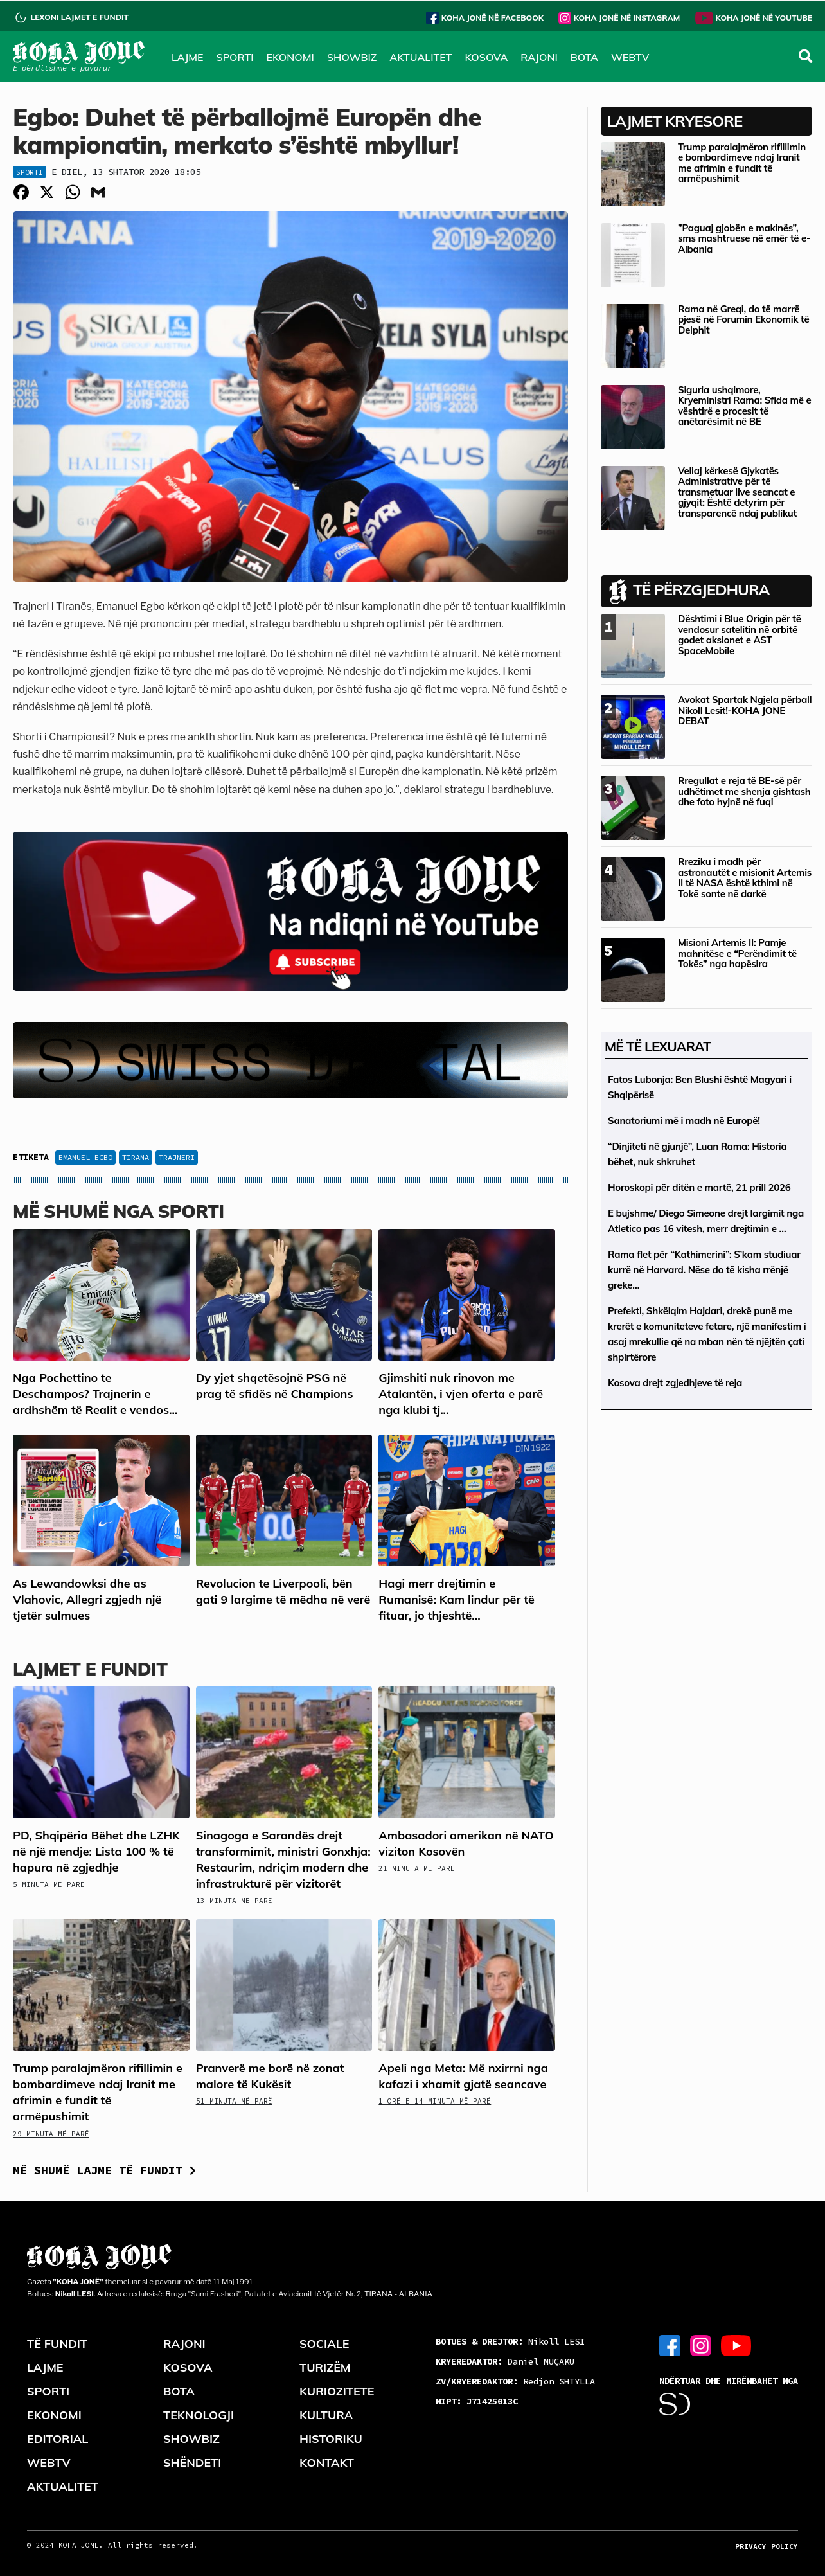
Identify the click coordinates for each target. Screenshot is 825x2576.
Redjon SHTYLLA (515, 2381)
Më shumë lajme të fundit (104, 2170)
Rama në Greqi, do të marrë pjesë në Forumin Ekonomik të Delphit (743, 319)
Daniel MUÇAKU (505, 2361)
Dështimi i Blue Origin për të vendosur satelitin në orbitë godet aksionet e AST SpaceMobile (739, 635)
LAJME (188, 57)
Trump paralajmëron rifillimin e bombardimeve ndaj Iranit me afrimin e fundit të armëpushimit (742, 163)
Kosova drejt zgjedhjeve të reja (675, 1383)
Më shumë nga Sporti (118, 1211)
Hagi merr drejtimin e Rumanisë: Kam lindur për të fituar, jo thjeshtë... (456, 1599)
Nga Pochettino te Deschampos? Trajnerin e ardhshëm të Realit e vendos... (95, 1393)
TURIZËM (325, 2367)
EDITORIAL (57, 2438)
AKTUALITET (420, 57)
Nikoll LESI (510, 2341)
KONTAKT (326, 2462)
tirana (135, 1157)
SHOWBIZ (352, 57)
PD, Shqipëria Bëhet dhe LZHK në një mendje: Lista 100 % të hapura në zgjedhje (96, 1851)
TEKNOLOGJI (198, 2415)
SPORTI (235, 57)
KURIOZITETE (336, 2391)
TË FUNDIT (57, 2343)
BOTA (584, 57)
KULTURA (326, 2415)
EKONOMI (290, 57)
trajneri (177, 1157)
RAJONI (538, 57)
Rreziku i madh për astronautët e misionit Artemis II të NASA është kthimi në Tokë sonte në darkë (745, 877)
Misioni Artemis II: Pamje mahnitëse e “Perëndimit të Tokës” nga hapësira (737, 953)
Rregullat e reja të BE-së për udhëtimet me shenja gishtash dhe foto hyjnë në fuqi (744, 791)
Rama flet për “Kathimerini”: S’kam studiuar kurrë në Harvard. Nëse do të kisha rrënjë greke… (704, 1269)
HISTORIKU (330, 2438)
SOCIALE (324, 2343)
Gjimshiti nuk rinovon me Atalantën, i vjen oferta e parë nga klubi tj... (460, 1393)
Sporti (29, 172)
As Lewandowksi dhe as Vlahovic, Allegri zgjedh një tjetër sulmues (87, 1599)
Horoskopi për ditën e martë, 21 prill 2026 (699, 1187)
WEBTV (630, 57)
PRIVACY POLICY (766, 2546)
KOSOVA (486, 57)
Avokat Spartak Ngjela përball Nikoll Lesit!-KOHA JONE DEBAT (745, 710)
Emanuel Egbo (85, 1157)
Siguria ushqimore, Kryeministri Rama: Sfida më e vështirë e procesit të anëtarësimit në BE (744, 406)
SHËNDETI (192, 2462)
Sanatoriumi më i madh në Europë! (684, 1120)
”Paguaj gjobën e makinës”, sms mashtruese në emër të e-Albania (744, 238)
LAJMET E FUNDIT (90, 1669)
